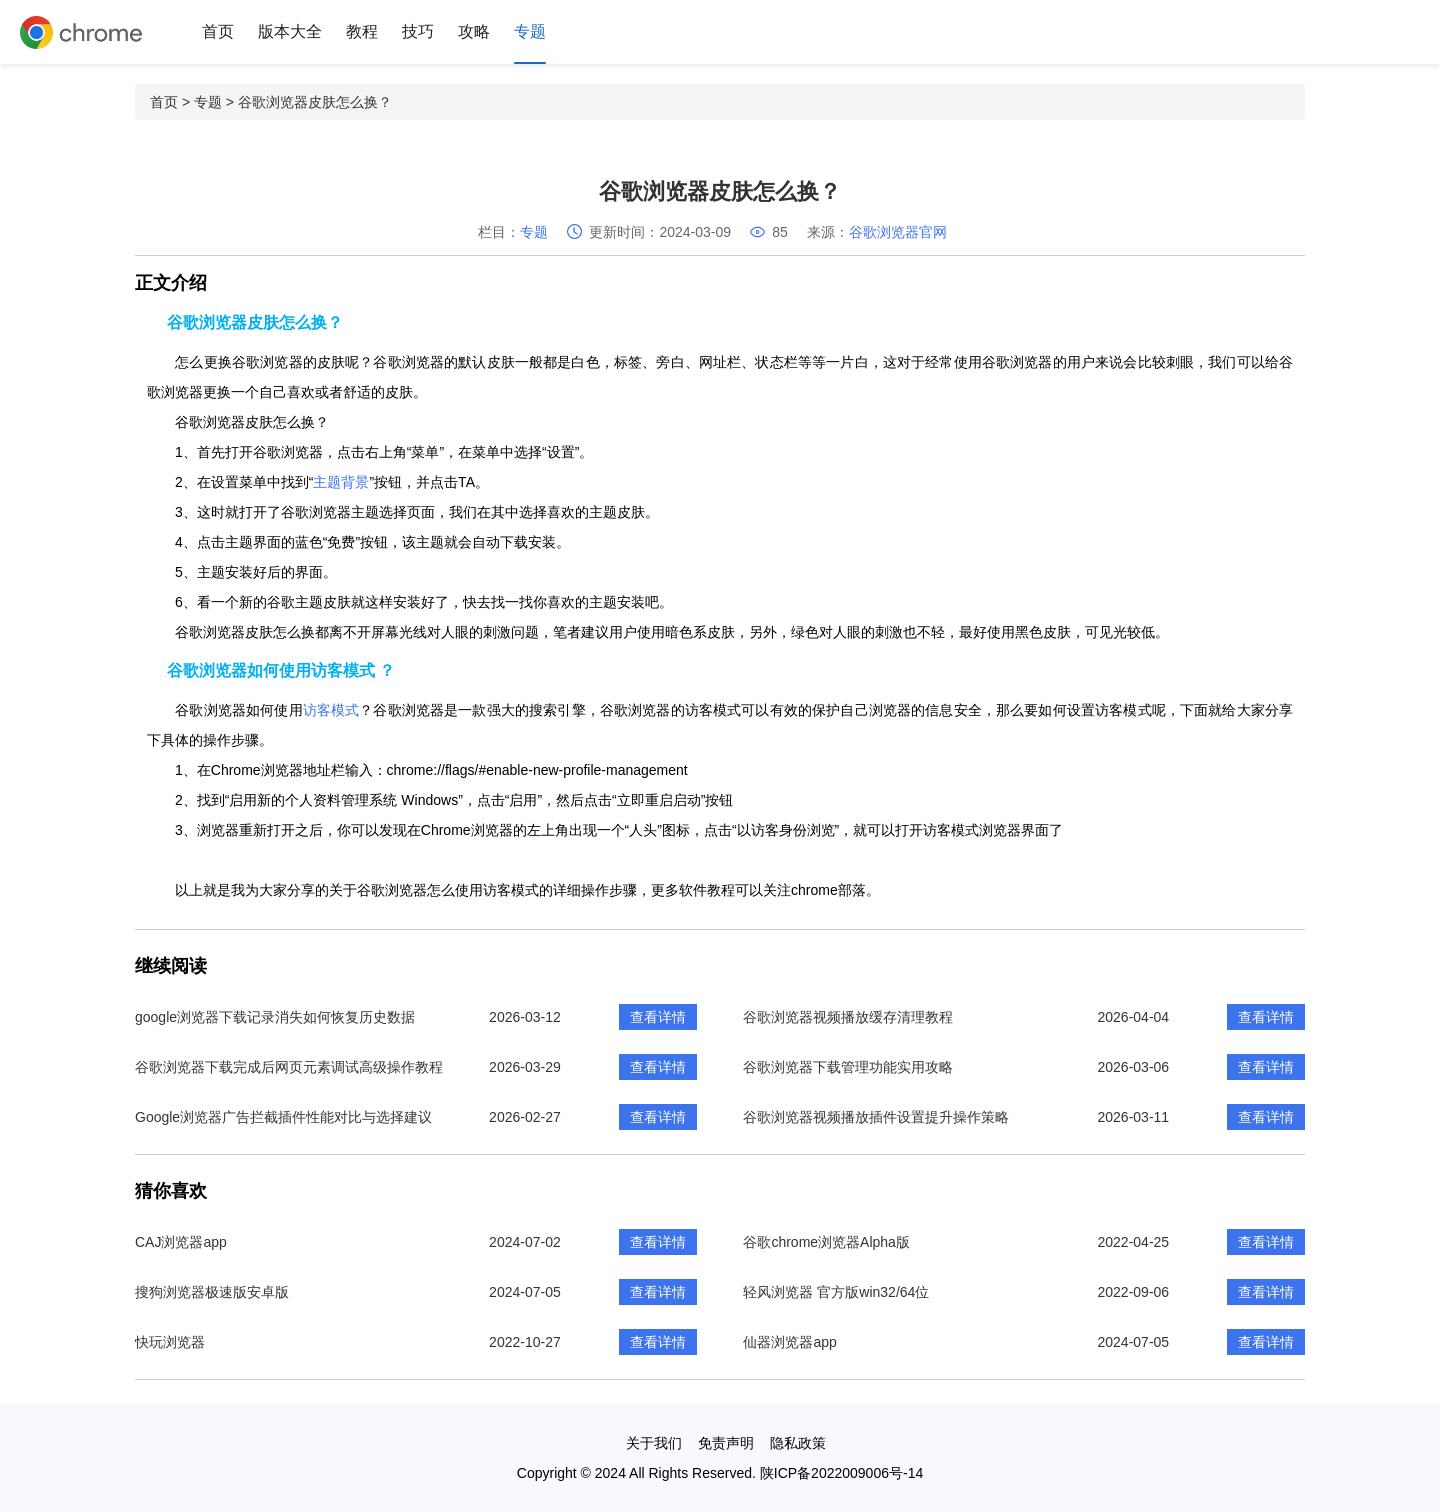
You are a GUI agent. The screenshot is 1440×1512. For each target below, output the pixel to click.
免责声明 (726, 1443)
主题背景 (341, 482)
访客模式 (331, 710)
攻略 (474, 31)
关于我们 (654, 1443)
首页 (218, 31)
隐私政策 (798, 1443)
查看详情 (658, 1017)
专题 (530, 31)
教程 (362, 31)
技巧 (418, 31)
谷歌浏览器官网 (898, 232)
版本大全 (290, 31)
